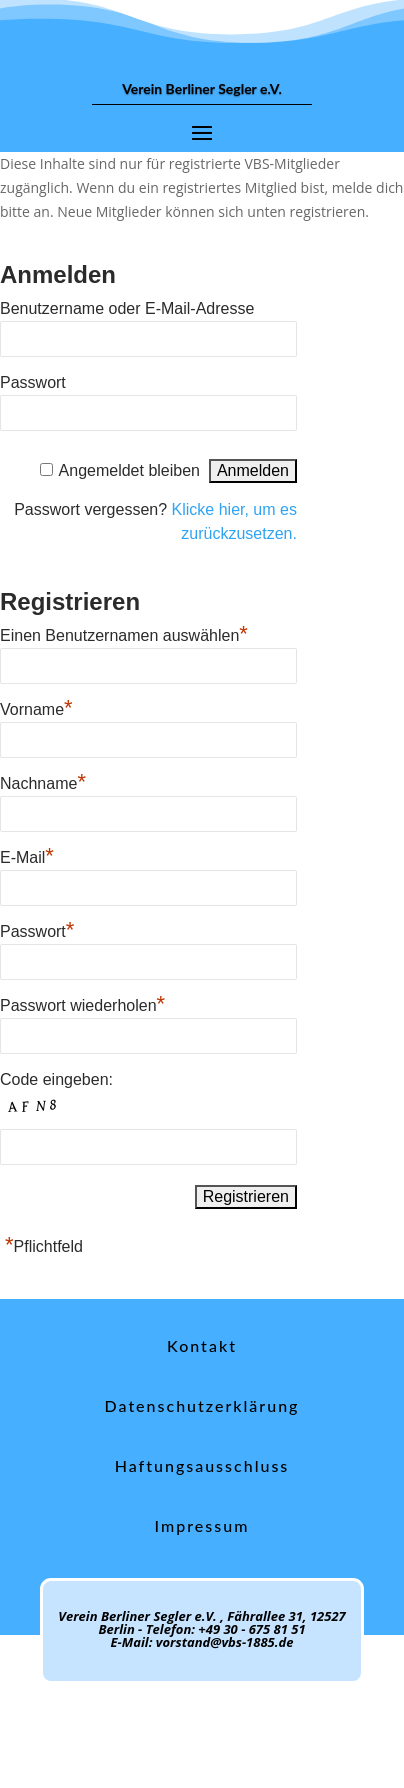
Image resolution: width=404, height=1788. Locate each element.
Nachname (43, 781)
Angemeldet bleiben (129, 470)
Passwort (33, 382)
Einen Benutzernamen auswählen (124, 633)
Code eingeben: (56, 1079)
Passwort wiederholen (82, 1003)
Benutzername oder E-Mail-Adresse (127, 308)
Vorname (36, 707)
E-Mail (27, 855)
